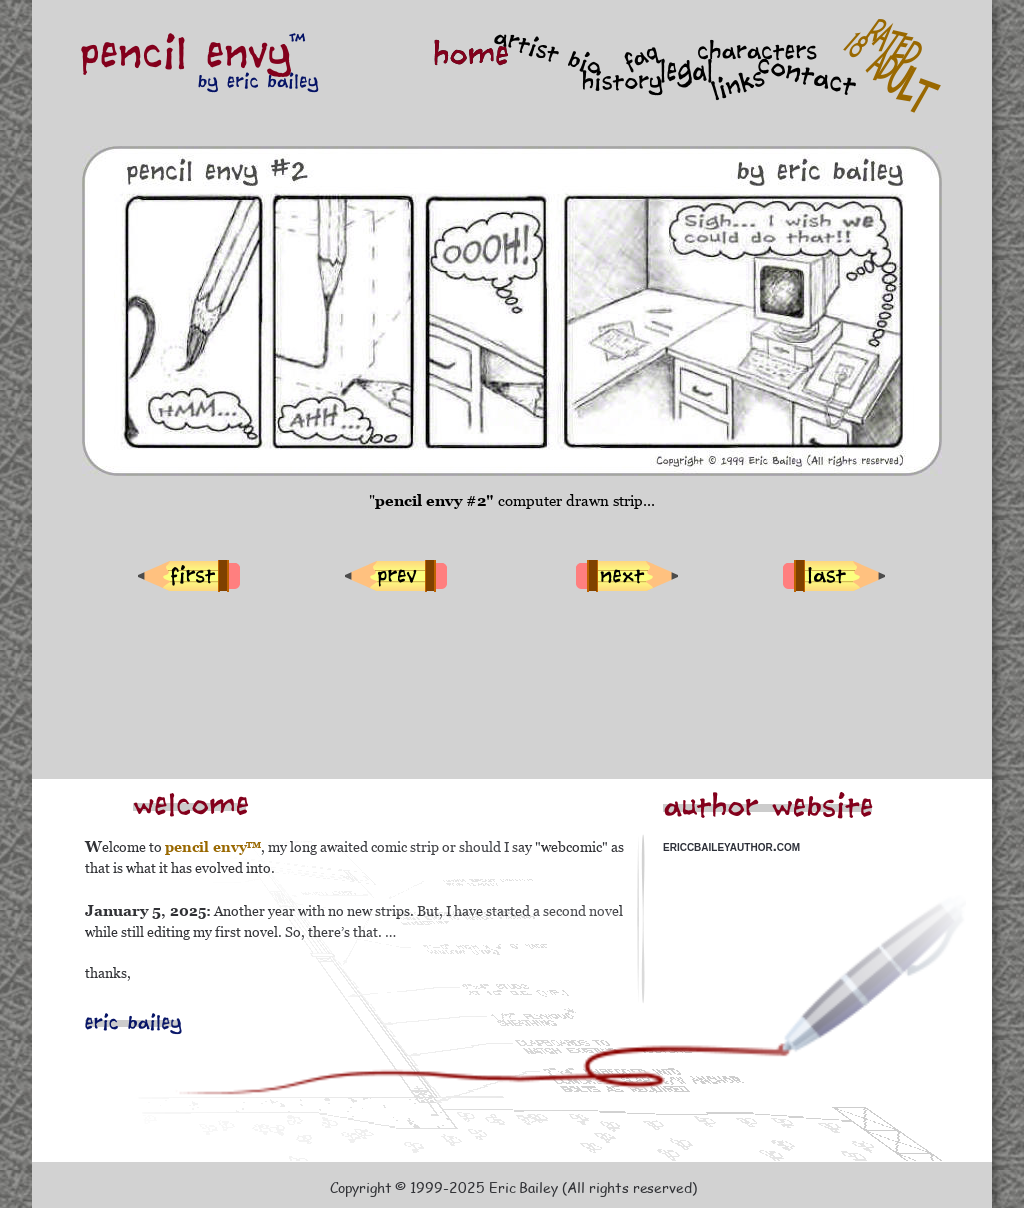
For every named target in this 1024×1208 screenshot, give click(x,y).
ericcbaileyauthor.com (731, 846)
